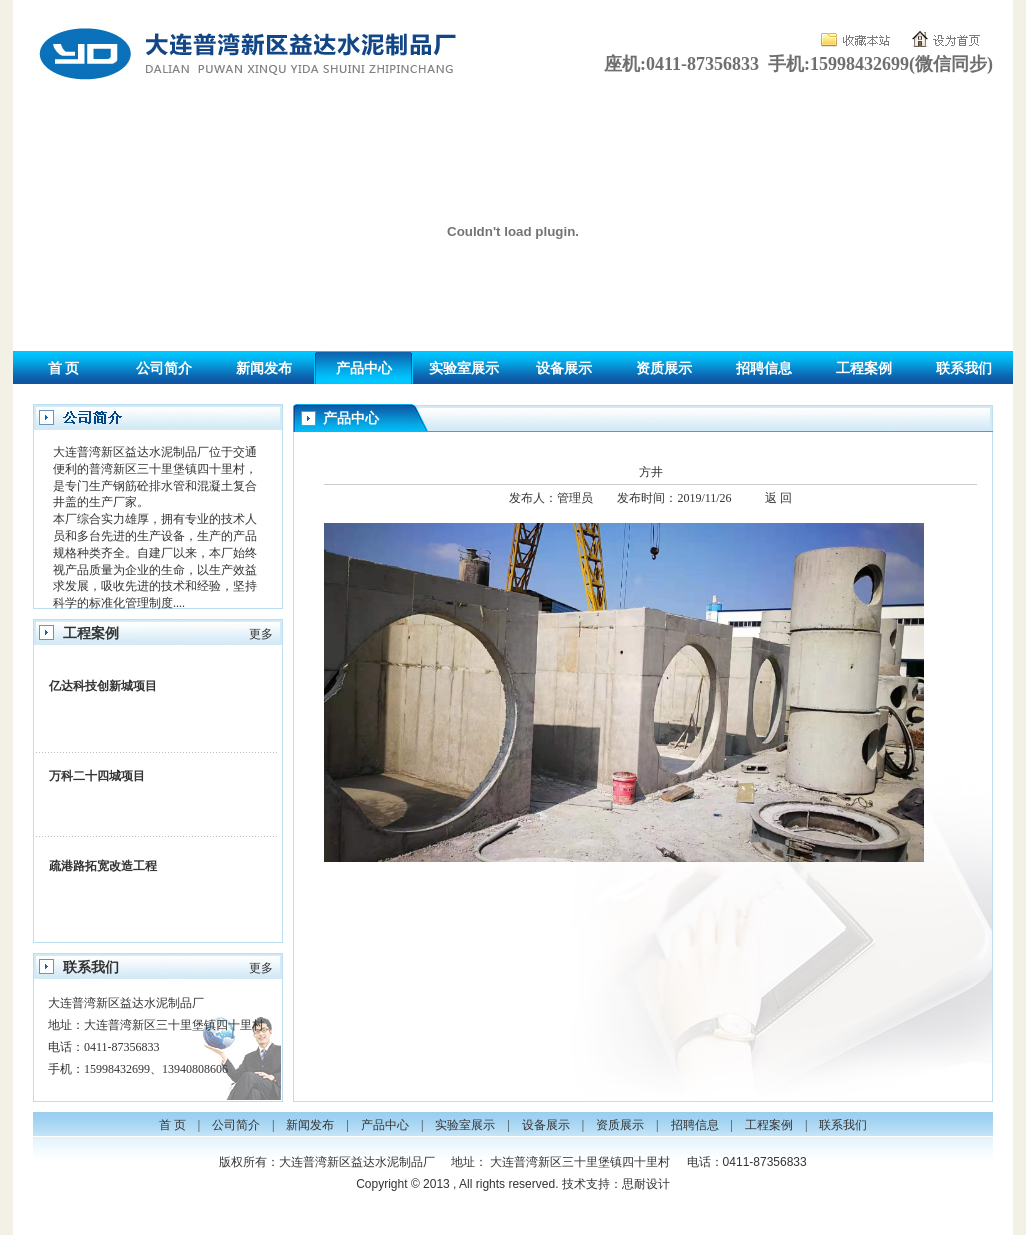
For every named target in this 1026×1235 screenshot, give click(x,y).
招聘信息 (764, 368)
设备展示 (564, 368)
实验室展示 (464, 368)
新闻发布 (264, 368)
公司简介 (164, 368)
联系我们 (964, 368)
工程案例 (864, 368)
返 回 (778, 498)
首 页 (64, 368)
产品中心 (364, 368)
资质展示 (664, 368)
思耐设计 (646, 1184)
